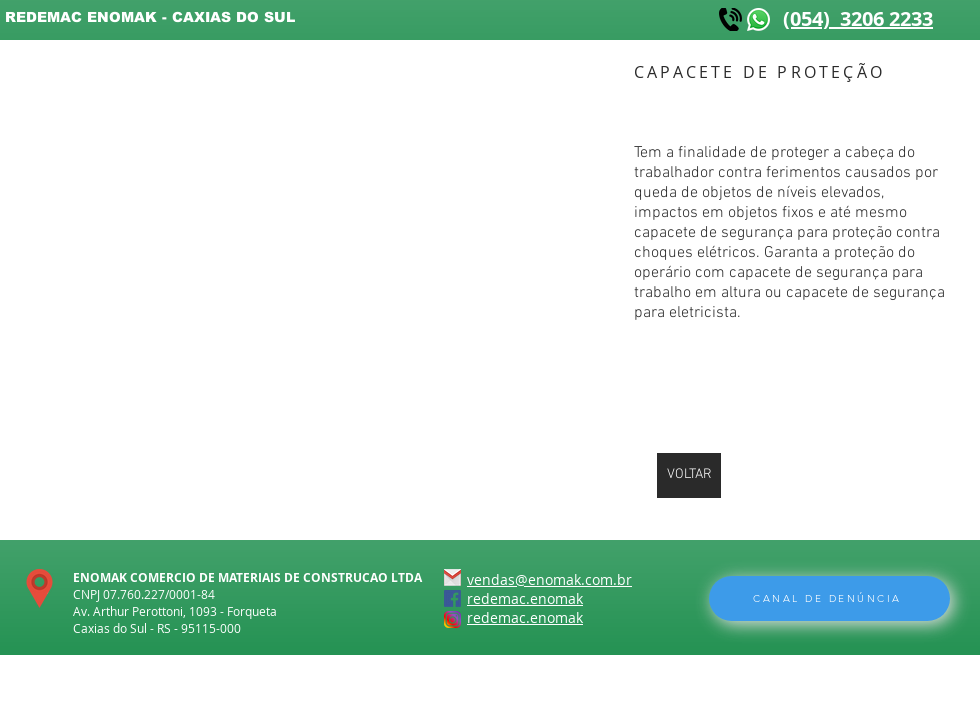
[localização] (39, 588)
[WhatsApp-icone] (758, 19)
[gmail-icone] (452, 577)
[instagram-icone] (452, 619)
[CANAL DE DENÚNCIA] (829, 598)
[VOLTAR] (689, 475)
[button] (270, 187)
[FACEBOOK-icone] (452, 598)
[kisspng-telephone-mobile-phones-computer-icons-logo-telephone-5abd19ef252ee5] (730, 19)
